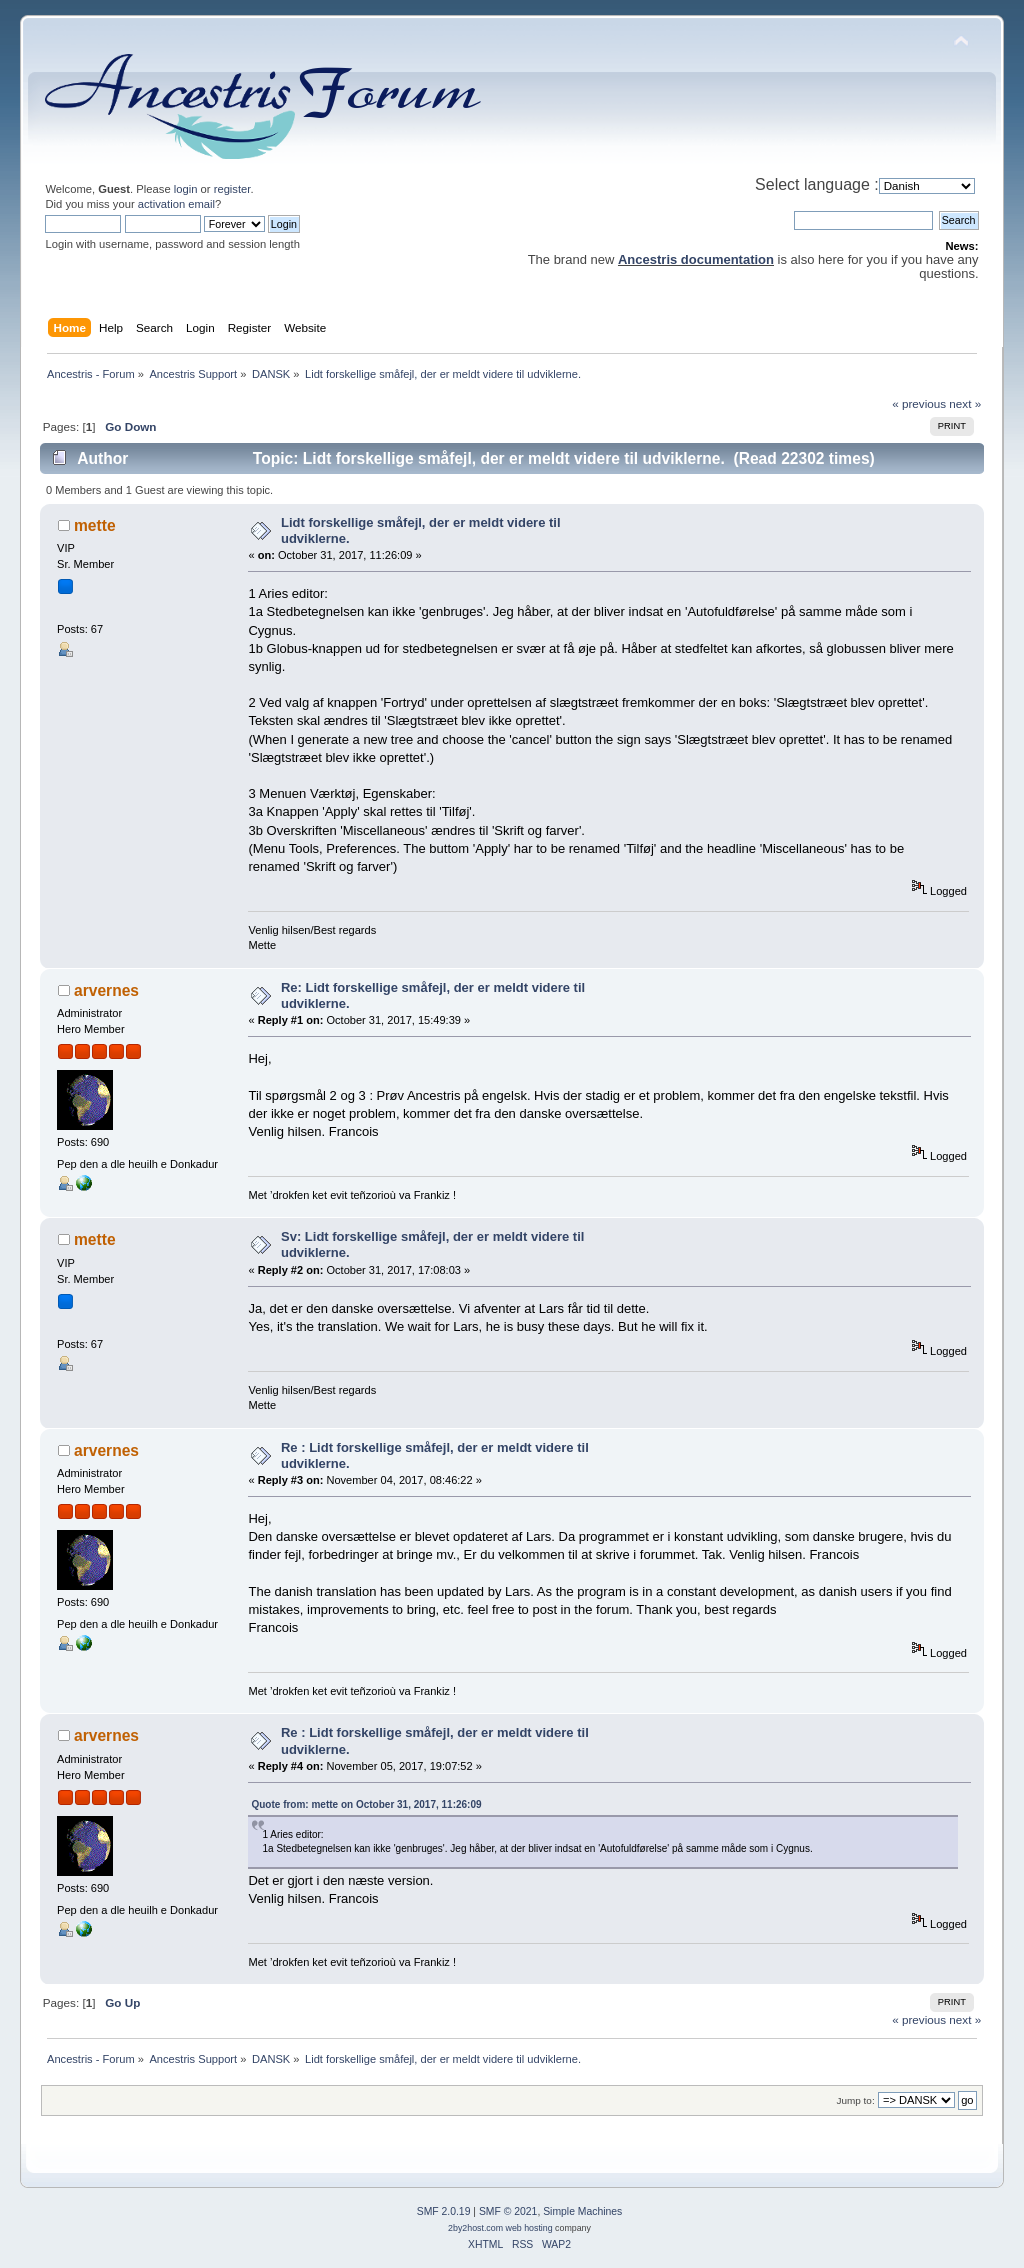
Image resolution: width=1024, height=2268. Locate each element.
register (232, 189)
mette (95, 525)
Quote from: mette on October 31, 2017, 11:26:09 (366, 1804)
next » (965, 403)
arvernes (106, 990)
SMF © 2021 (508, 2211)
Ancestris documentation (696, 259)
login (186, 189)
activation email (176, 204)
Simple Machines (582, 2211)
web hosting (529, 2228)
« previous (919, 403)
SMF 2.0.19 (444, 2211)
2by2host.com (475, 2228)
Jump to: (856, 2100)
